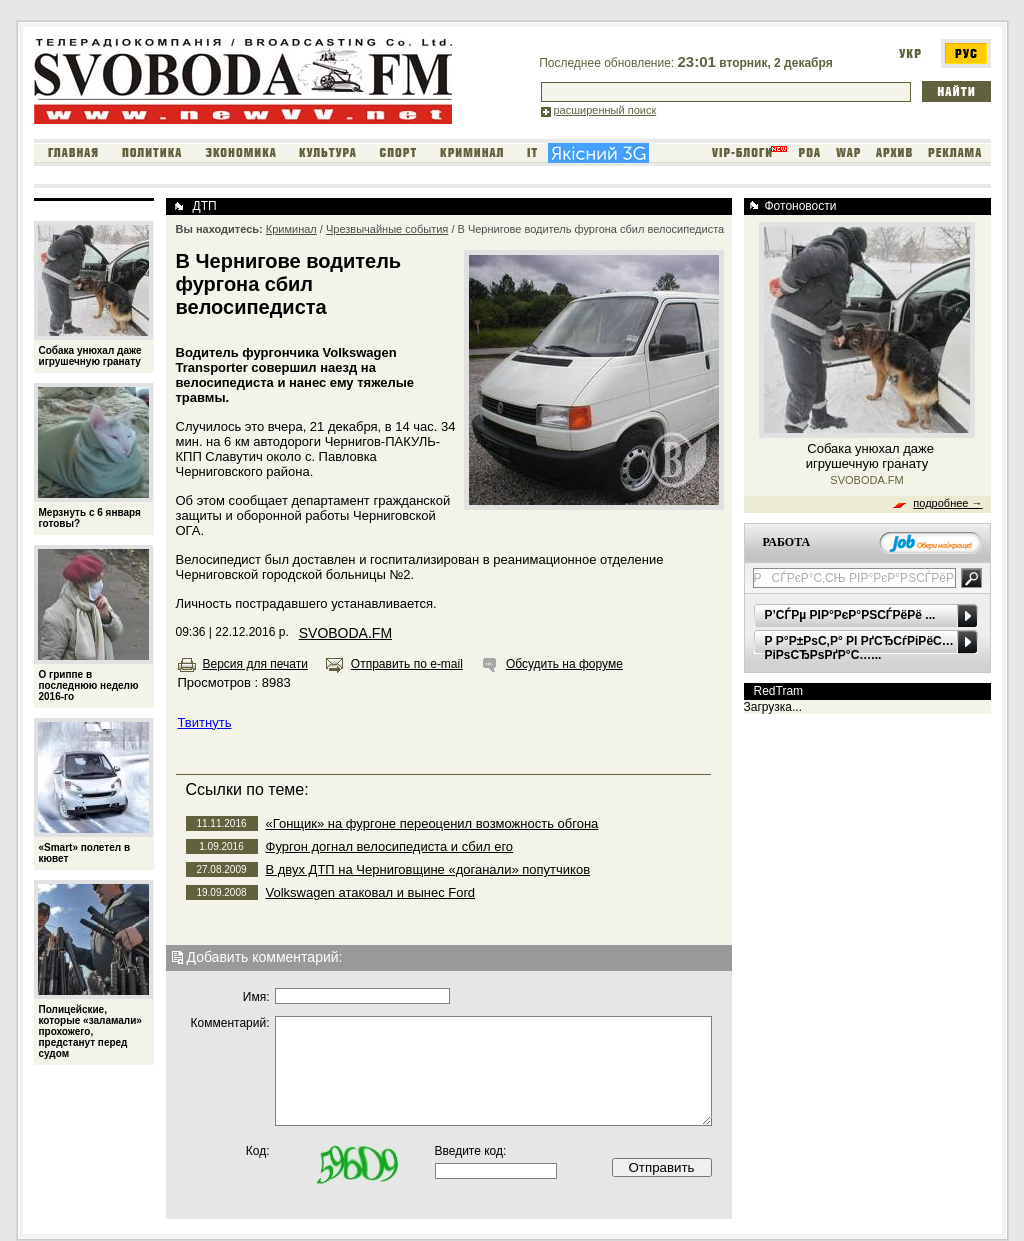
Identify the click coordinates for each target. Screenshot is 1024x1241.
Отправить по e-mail (407, 664)
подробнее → (947, 503)
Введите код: (471, 1151)
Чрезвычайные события (387, 229)
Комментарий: (230, 1023)
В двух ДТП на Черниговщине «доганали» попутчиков (428, 869)
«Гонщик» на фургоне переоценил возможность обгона (432, 823)
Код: (258, 1151)
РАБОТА (787, 542)
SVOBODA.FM (345, 633)
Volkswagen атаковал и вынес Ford (371, 892)
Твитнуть (205, 722)
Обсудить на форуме (564, 664)
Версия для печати (255, 664)
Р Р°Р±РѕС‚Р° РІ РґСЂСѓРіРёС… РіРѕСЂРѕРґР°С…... (859, 648)
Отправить (661, 1167)
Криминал (291, 229)
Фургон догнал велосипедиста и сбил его (390, 846)
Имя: (256, 997)
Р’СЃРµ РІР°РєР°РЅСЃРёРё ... (850, 615)
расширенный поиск (605, 110)
